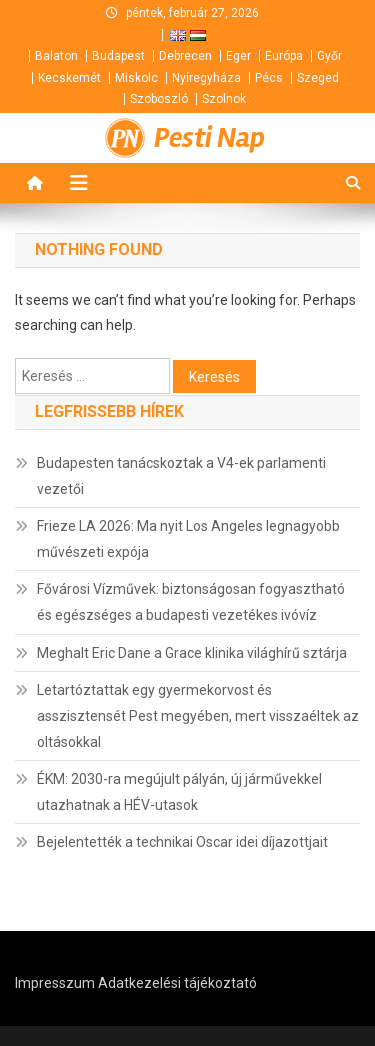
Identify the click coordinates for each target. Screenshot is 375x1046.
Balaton (56, 56)
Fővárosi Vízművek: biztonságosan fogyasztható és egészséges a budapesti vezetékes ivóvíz (191, 602)
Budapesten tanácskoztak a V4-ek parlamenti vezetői (181, 476)
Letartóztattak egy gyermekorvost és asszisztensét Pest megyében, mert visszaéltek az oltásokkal (198, 716)
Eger (238, 56)
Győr (329, 56)
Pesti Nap (209, 138)
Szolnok (224, 99)
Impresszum (55, 983)
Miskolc (136, 78)
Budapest (118, 56)
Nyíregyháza (206, 78)
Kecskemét (69, 78)
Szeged (318, 78)
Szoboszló (159, 99)
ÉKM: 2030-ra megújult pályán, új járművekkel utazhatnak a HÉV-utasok (179, 792)
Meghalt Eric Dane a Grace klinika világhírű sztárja (192, 653)
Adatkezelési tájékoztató (177, 983)
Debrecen (185, 56)
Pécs (269, 78)
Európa (284, 56)
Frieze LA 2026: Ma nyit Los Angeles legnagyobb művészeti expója (188, 539)
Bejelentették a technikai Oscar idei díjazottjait (182, 842)
